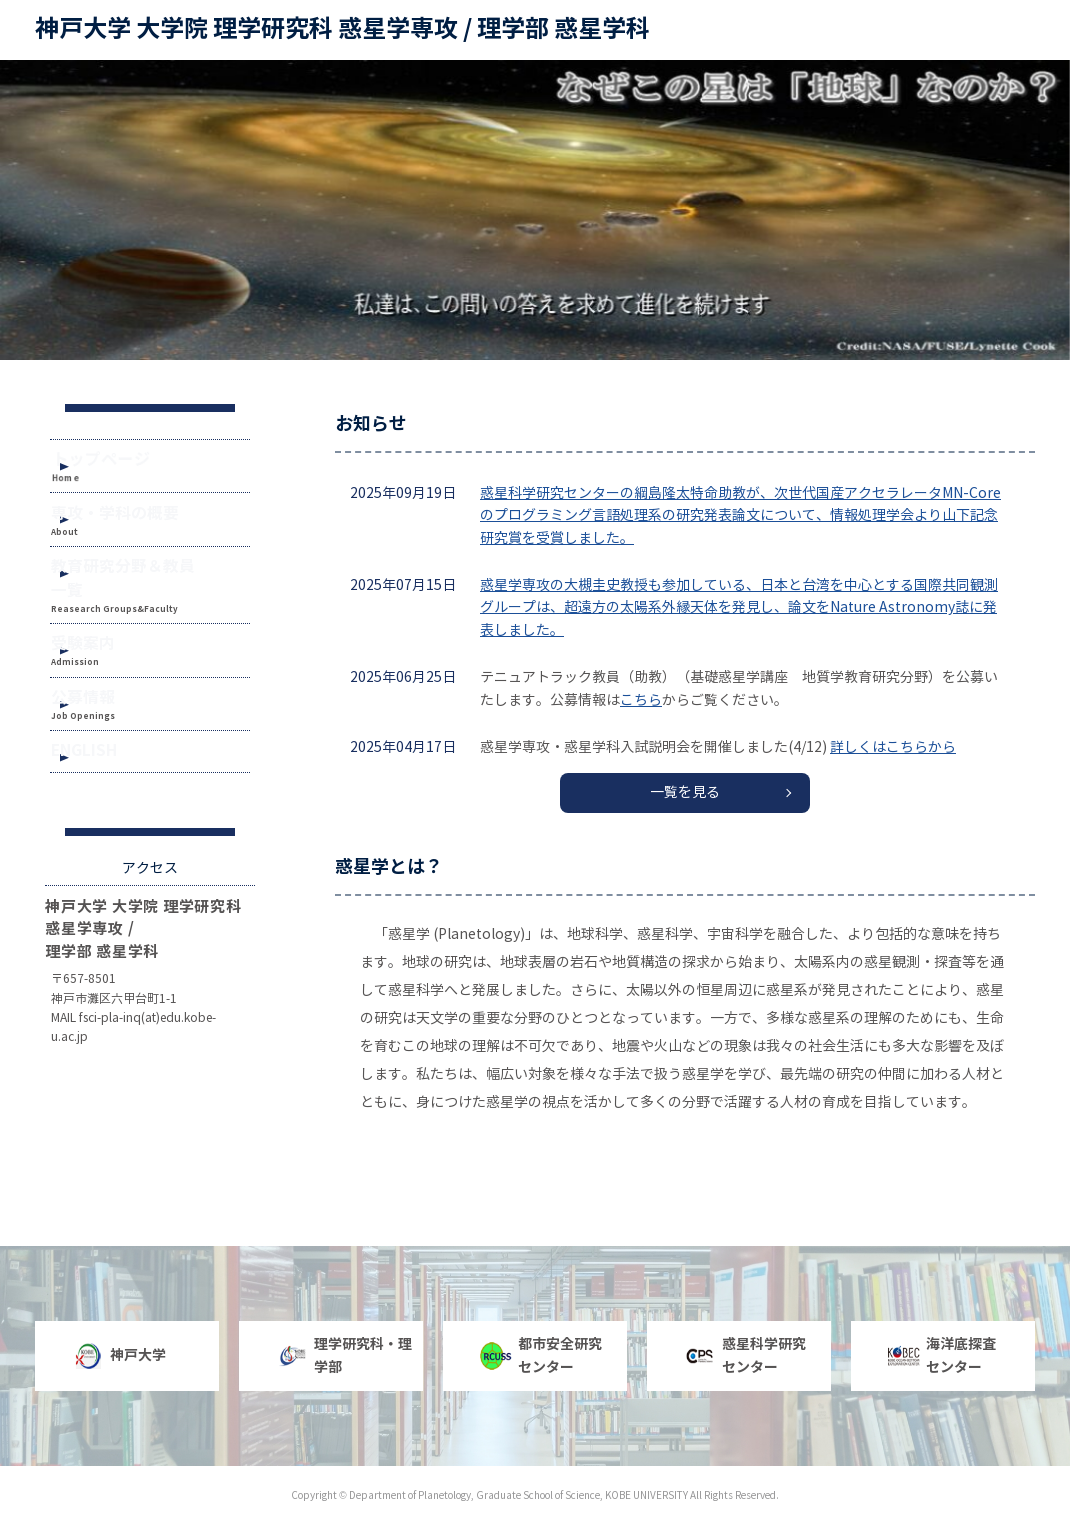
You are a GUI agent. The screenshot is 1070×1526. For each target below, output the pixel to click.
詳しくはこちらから (893, 747)
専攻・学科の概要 (132, 530)
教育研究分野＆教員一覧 (151, 594)
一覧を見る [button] (685, 792)
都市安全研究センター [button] (541, 1355)
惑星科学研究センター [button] (745, 1355)
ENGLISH (106, 788)
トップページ (129, 463)
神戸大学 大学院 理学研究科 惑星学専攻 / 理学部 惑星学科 (342, 29)
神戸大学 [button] (119, 1356)
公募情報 (106, 723)
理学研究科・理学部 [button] (344, 1355)
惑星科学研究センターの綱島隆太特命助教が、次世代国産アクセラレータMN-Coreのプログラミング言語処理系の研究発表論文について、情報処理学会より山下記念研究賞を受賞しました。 (740, 516)
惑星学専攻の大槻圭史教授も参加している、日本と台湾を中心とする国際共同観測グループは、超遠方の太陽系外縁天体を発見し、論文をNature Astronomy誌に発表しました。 (739, 608)
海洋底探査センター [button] (942, 1355)
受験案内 (106, 659)
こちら (641, 700)
